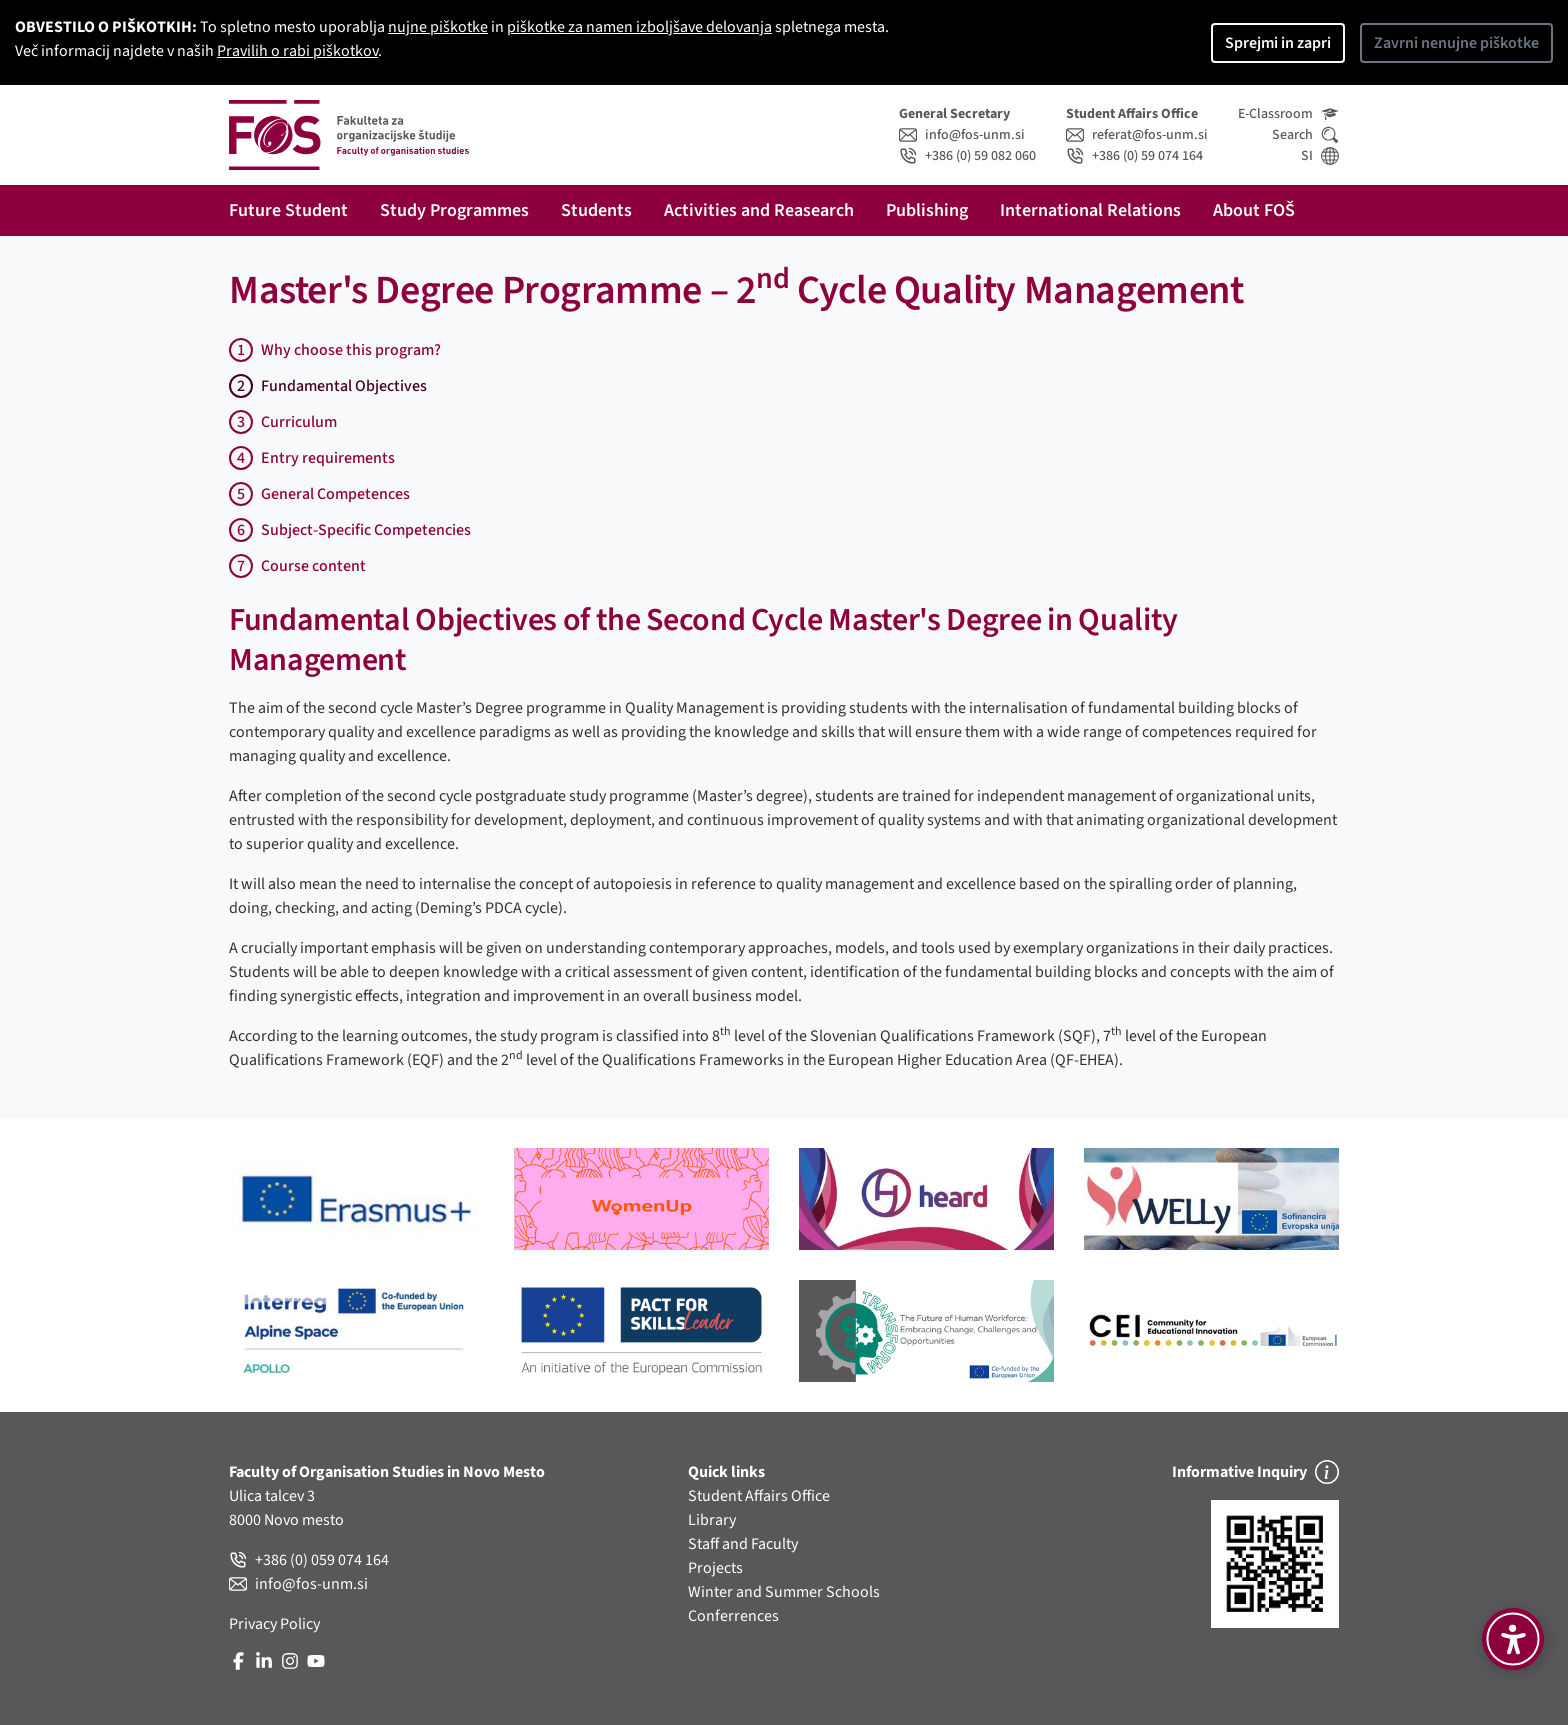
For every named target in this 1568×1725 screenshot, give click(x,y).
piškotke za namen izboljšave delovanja (639, 27)
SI (1320, 156)
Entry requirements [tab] (312, 458)
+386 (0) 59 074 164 (1134, 156)
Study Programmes (454, 210)
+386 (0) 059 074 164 (309, 1560)
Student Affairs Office (759, 1496)
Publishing (927, 210)
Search (1305, 135)
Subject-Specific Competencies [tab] (350, 530)
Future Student (288, 210)
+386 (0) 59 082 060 (967, 156)
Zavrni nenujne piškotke (1456, 43)
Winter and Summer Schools (784, 1592)
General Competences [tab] (319, 494)
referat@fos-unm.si (1137, 135)
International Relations (1090, 210)
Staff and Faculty (743, 1544)
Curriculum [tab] (283, 422)
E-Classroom (1288, 114)
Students (596, 210)
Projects (715, 1568)
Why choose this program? (335, 350)
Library (712, 1520)
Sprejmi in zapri (1278, 43)
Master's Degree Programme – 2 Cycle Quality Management (736, 290)
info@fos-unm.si (962, 135)
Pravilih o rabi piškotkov (297, 51)
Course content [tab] (297, 566)
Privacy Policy (274, 1624)
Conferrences (733, 1616)
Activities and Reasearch (759, 210)
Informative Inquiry (1255, 1472)
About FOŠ (1254, 210)
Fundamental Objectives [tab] (328, 386)
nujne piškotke (438, 27)
